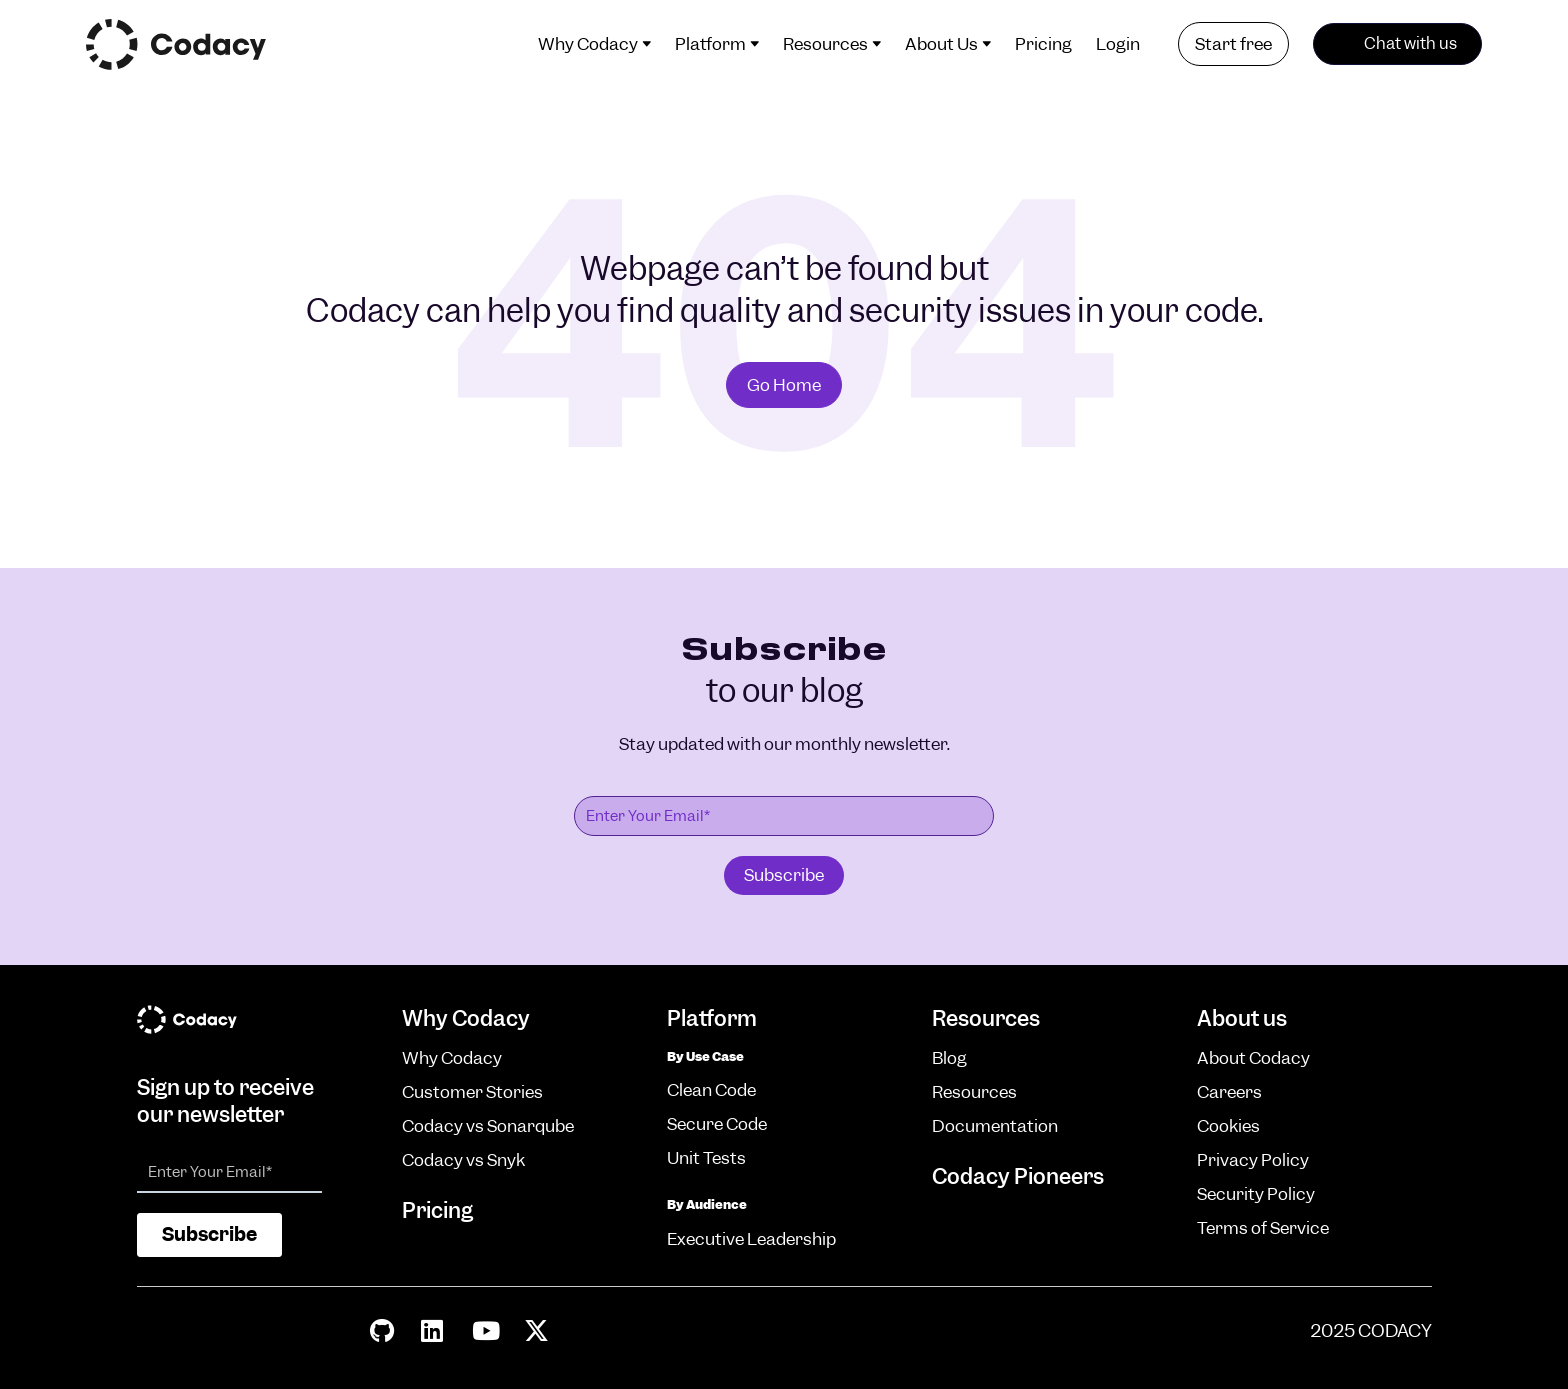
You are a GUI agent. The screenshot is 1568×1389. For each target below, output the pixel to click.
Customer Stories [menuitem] (472, 1092)
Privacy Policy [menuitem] (1253, 1160)
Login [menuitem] (1118, 44)
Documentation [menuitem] (995, 1126)
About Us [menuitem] (941, 44)
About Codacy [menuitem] (1253, 1058)
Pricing (437, 1210)
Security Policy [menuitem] (1256, 1194)
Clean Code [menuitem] (711, 1090)
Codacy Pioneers (1018, 1176)
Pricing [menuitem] (1043, 44)
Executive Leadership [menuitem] (751, 1239)
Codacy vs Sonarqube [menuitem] (488, 1126)
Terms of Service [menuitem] (1263, 1228)
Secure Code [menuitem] (717, 1124)
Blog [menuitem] (949, 1058)
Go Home (784, 385)
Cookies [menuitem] (1228, 1126)
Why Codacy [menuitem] (588, 44)
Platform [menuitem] (710, 44)
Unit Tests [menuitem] (706, 1158)
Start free (1233, 44)
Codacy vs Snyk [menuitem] (463, 1160)
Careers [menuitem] (1229, 1092)
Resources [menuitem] (825, 44)
